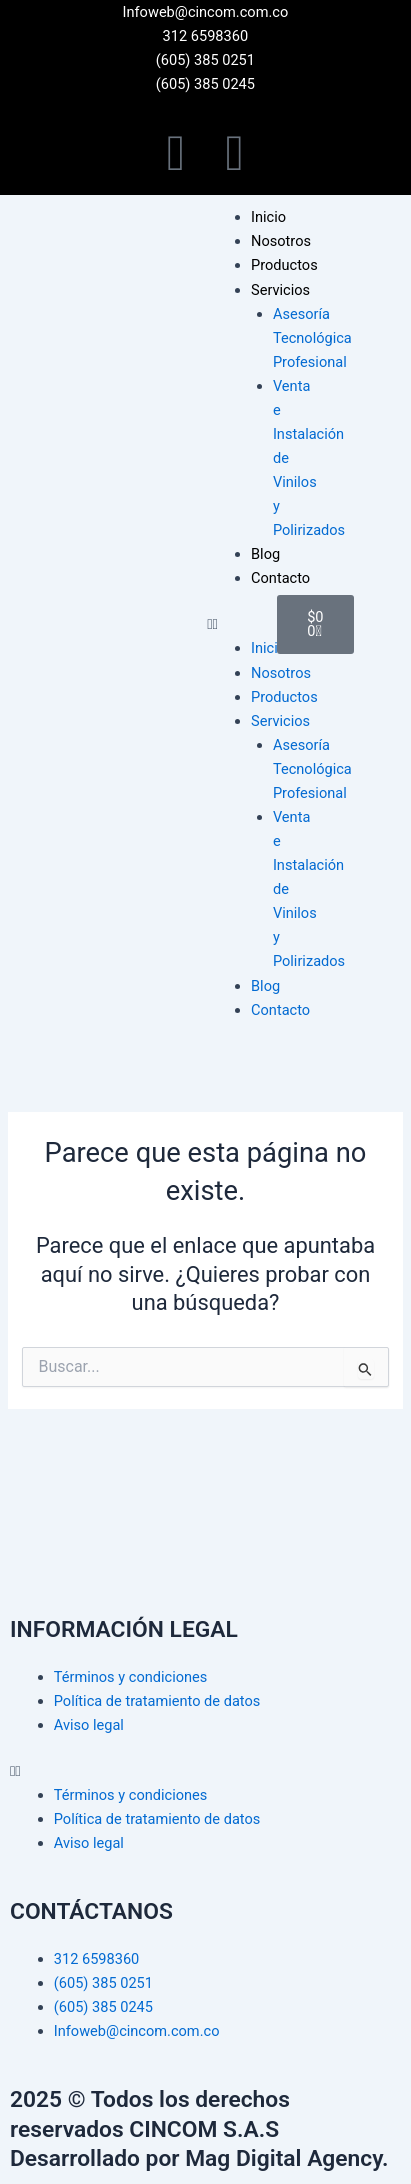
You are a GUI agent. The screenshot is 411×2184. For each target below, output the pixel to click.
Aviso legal (89, 1725)
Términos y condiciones (131, 1677)
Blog (265, 554)
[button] (232, 624)
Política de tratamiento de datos (157, 1701)
